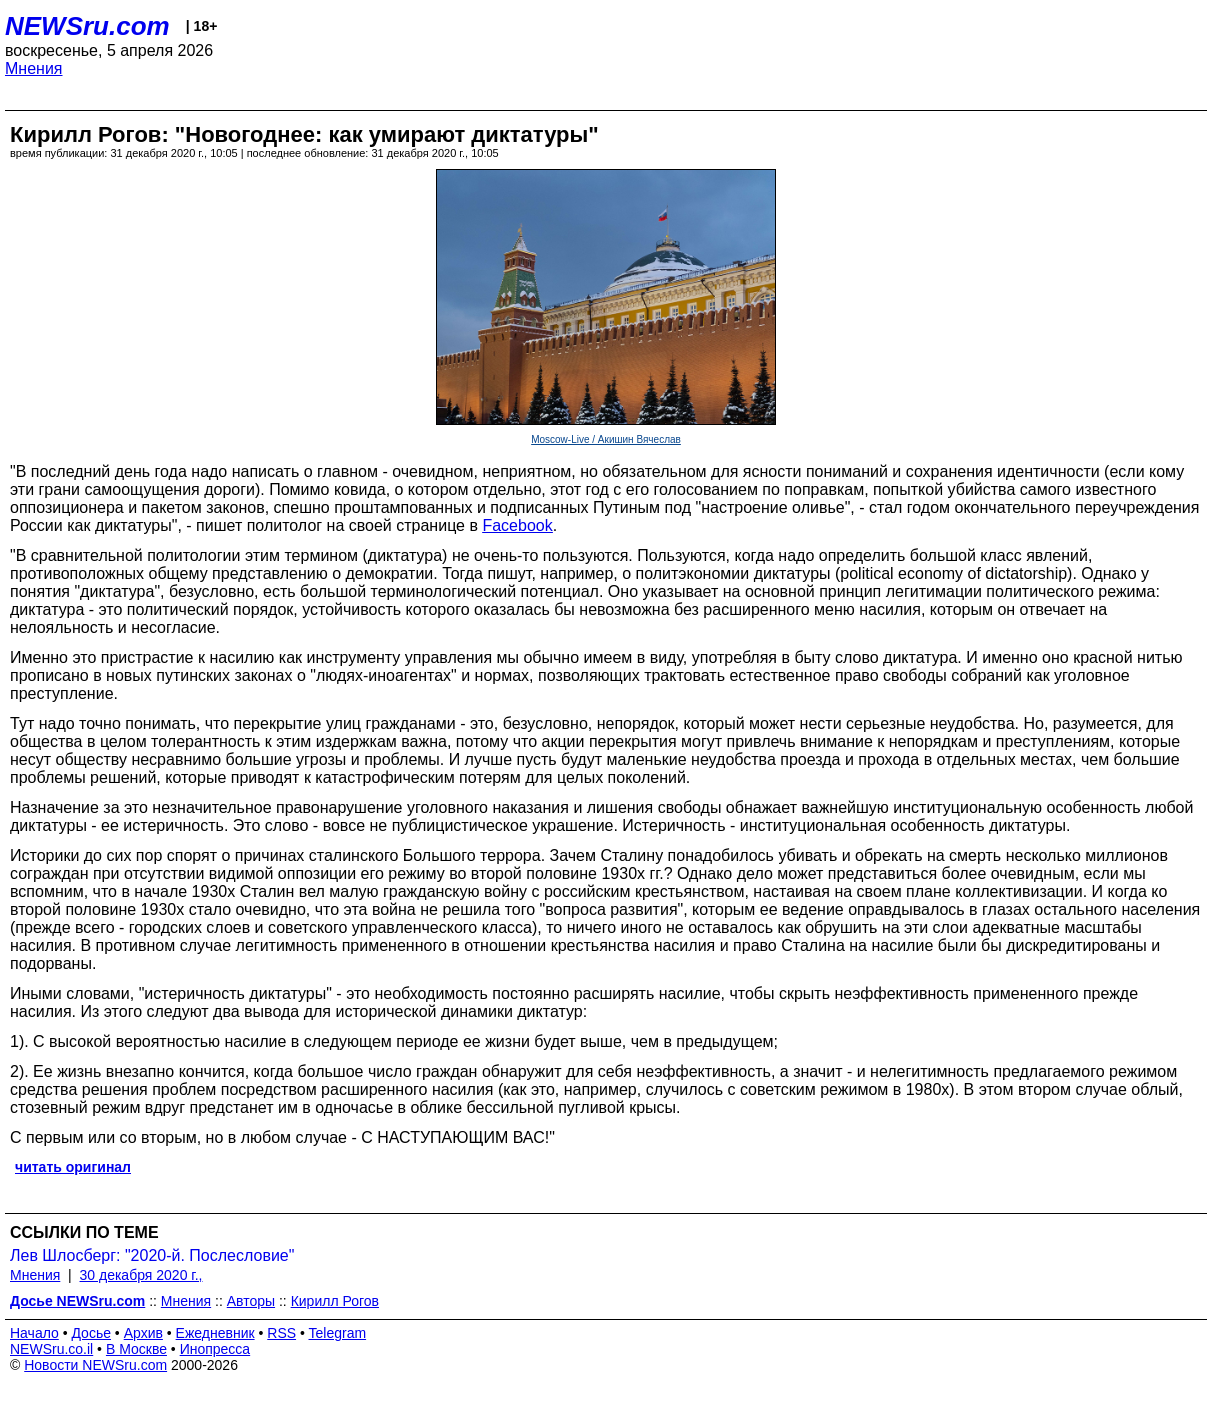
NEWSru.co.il (51, 1349)
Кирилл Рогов (335, 1301)
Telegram (338, 1333)
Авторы (251, 1301)
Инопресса (215, 1349)
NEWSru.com (87, 26)
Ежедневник (215, 1333)
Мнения (34, 68)
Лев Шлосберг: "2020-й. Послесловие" (152, 1255)
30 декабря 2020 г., (141, 1275)
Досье (91, 1333)
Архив (143, 1333)
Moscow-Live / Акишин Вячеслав (606, 439)
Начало (34, 1333)
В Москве (136, 1349)
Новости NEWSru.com (95, 1365)
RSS (281, 1333)
